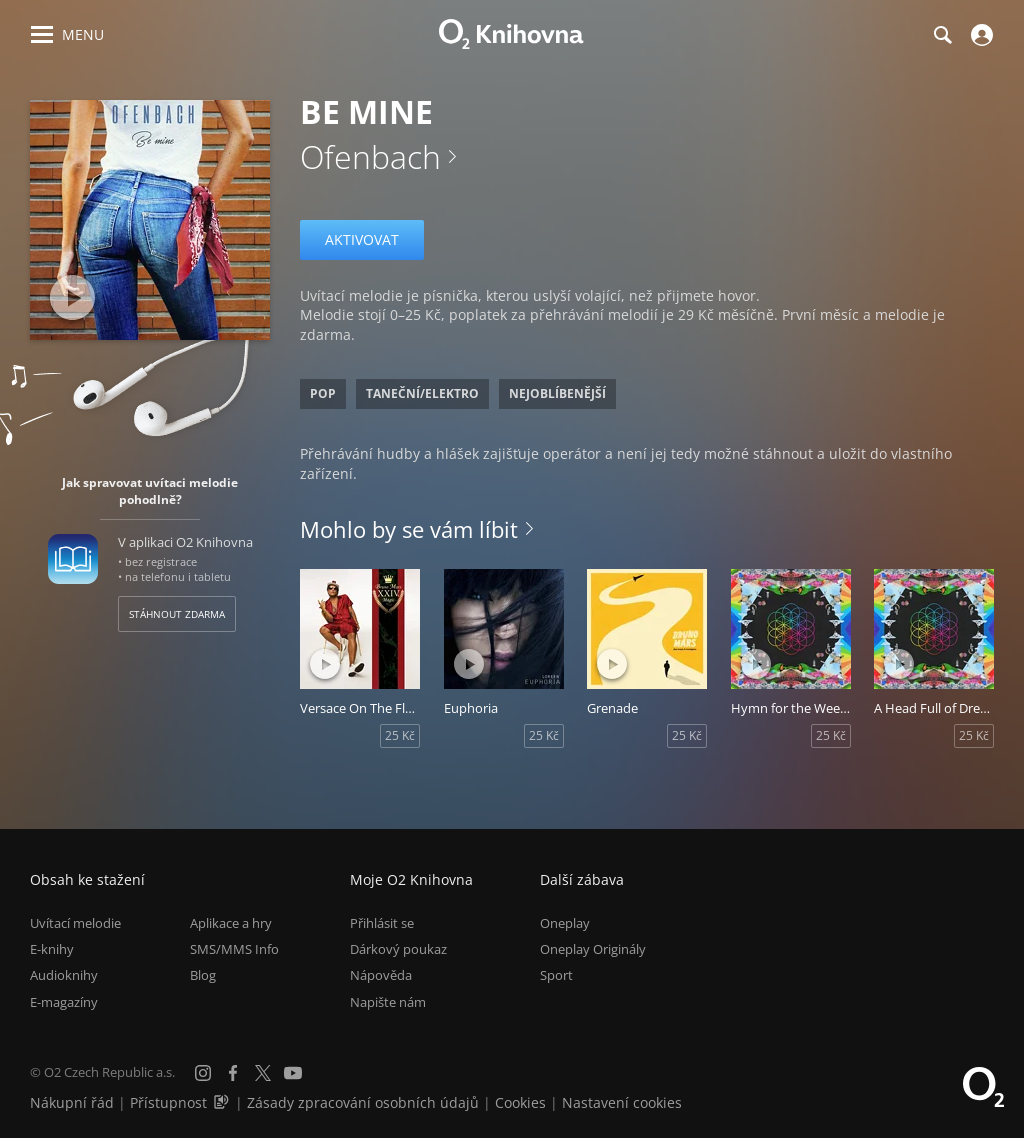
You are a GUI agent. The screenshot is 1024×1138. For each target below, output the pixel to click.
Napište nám (388, 1002)
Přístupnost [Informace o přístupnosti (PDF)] (168, 1102)
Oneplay (565, 923)
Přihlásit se (382, 923)
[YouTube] (293, 1073)
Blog (203, 975)
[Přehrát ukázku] (72, 297)
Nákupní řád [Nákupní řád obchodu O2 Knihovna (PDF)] (72, 1102)
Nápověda (381, 975)
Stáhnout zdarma (177, 614)
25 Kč (400, 735)
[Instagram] (203, 1073)
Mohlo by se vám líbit (409, 529)
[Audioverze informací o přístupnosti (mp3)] (223, 1102)
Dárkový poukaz (398, 949)
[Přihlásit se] (979, 35)
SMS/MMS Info (234, 949)
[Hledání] (942, 35)
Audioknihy (64, 975)
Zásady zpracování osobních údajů (363, 1102)
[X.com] (263, 1073)
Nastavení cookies (622, 1102)
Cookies (520, 1102)
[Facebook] (233, 1073)
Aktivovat (362, 239)
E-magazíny (64, 1002)
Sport (556, 975)
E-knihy (52, 949)
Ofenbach (370, 156)
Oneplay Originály (593, 949)
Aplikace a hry (231, 923)
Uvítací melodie (75, 923)
